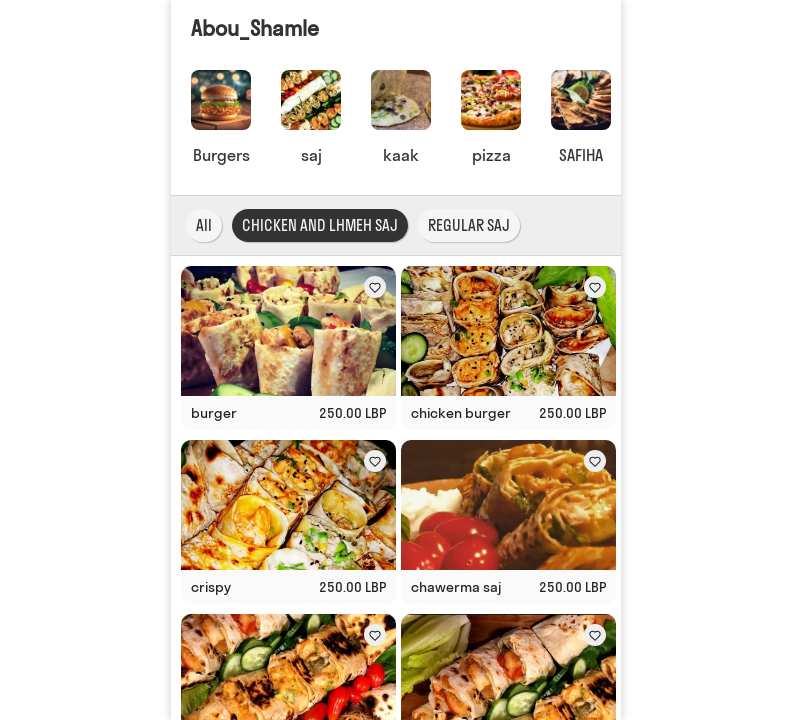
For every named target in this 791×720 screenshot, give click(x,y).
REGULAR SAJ (469, 225)
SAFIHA (581, 155)
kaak (401, 155)
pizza (490, 155)
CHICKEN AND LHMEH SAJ (320, 225)
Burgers (220, 155)
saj (310, 155)
